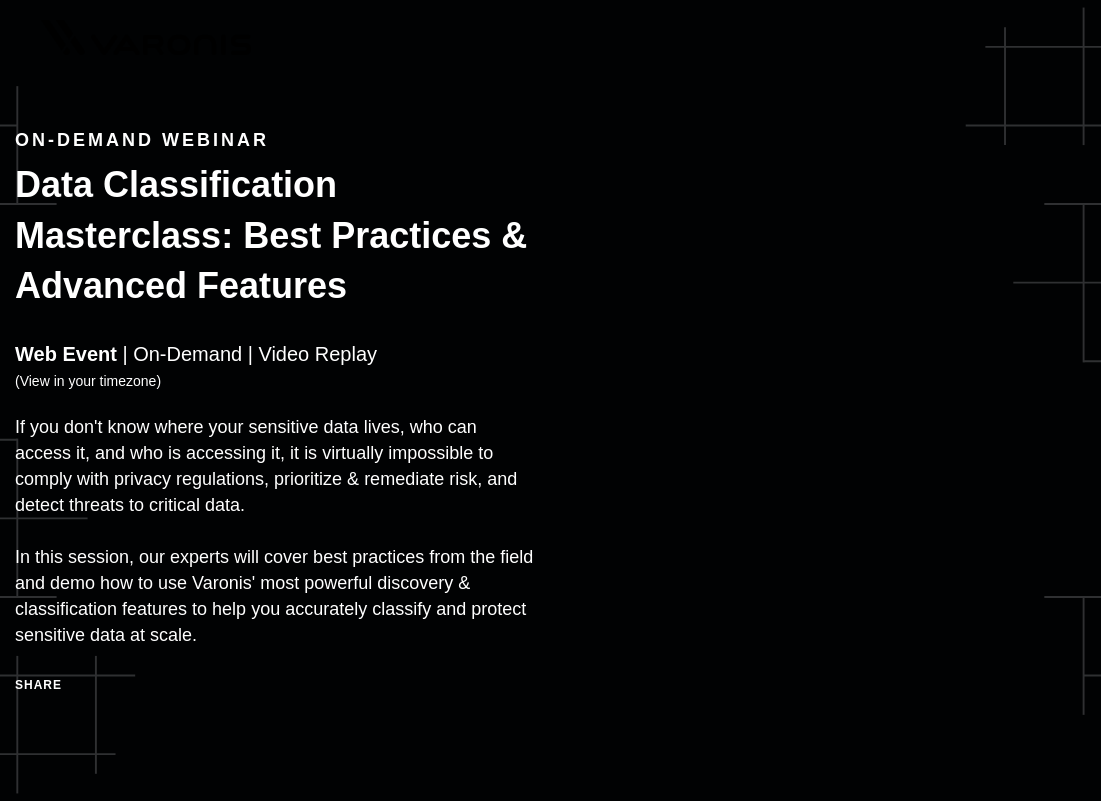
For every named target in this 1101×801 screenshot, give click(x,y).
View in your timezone (88, 381)
